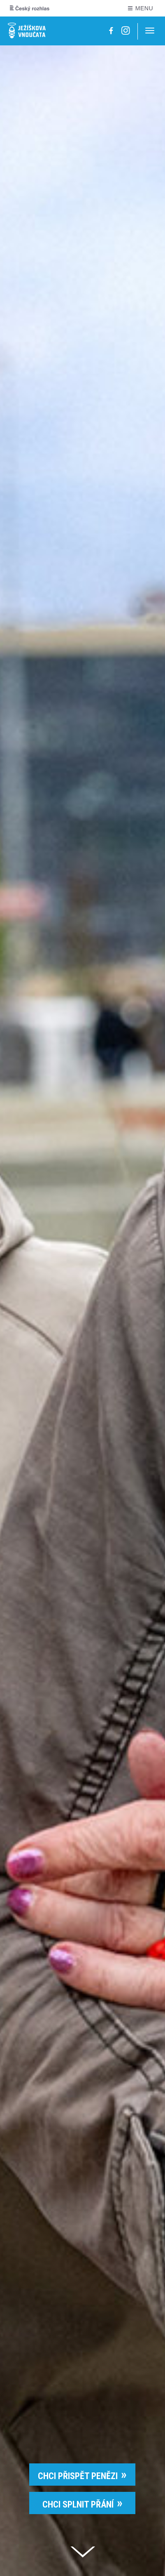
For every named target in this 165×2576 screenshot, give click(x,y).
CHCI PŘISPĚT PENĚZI (78, 2476)
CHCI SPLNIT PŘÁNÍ (78, 2504)
